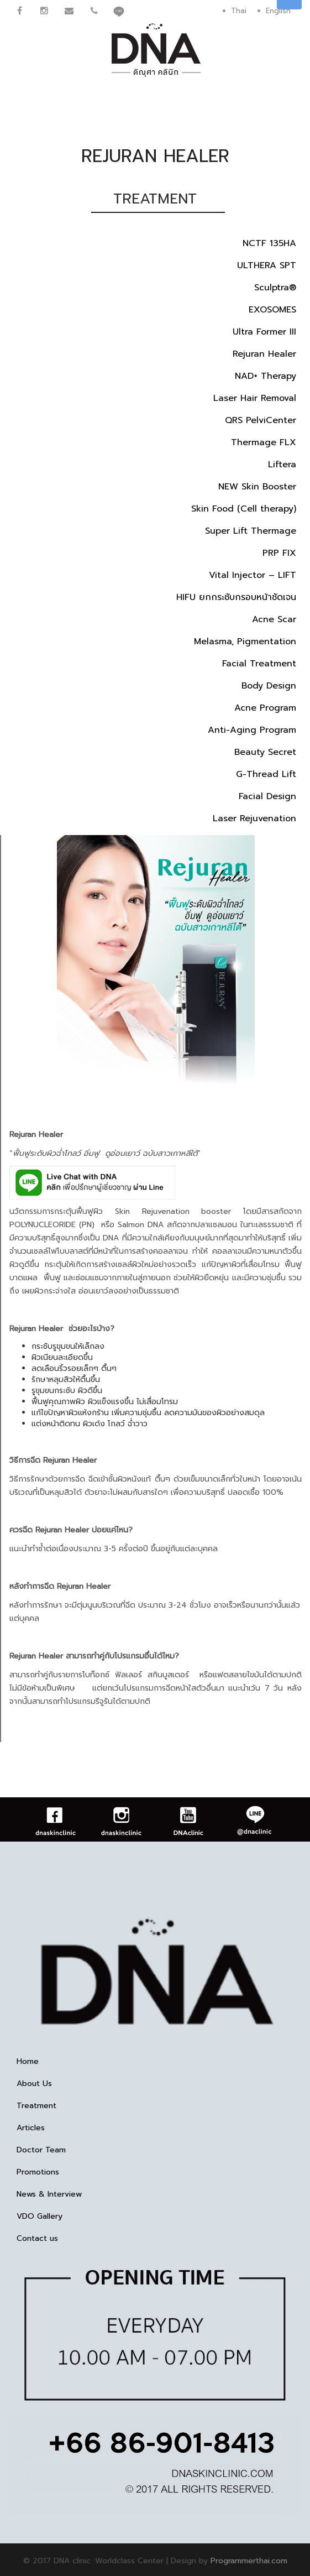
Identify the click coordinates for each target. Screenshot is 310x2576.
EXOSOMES (272, 309)
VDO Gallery (39, 2216)
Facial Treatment (259, 663)
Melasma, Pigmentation (245, 641)
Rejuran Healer (264, 354)
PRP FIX (279, 553)
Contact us (37, 2238)
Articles (31, 2128)
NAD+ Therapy (265, 376)
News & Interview (49, 2194)
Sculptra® (275, 287)
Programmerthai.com (249, 2561)
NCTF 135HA (269, 243)
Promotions (38, 2172)
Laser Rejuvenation (254, 818)
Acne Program (265, 708)
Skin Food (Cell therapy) (243, 508)
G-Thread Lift (266, 774)
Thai (238, 11)
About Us (34, 2083)
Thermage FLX (263, 442)
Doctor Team (41, 2150)
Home (28, 2061)
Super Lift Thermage (250, 531)
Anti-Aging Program (252, 730)
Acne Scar (274, 619)
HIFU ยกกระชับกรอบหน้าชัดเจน (236, 597)
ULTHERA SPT (266, 265)
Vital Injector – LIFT (252, 575)
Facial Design (267, 796)
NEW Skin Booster (257, 486)
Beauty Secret (265, 752)
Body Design (268, 685)
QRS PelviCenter (260, 420)
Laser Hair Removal (254, 398)
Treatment (36, 2105)
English (278, 11)
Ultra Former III (264, 331)
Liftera (282, 464)
